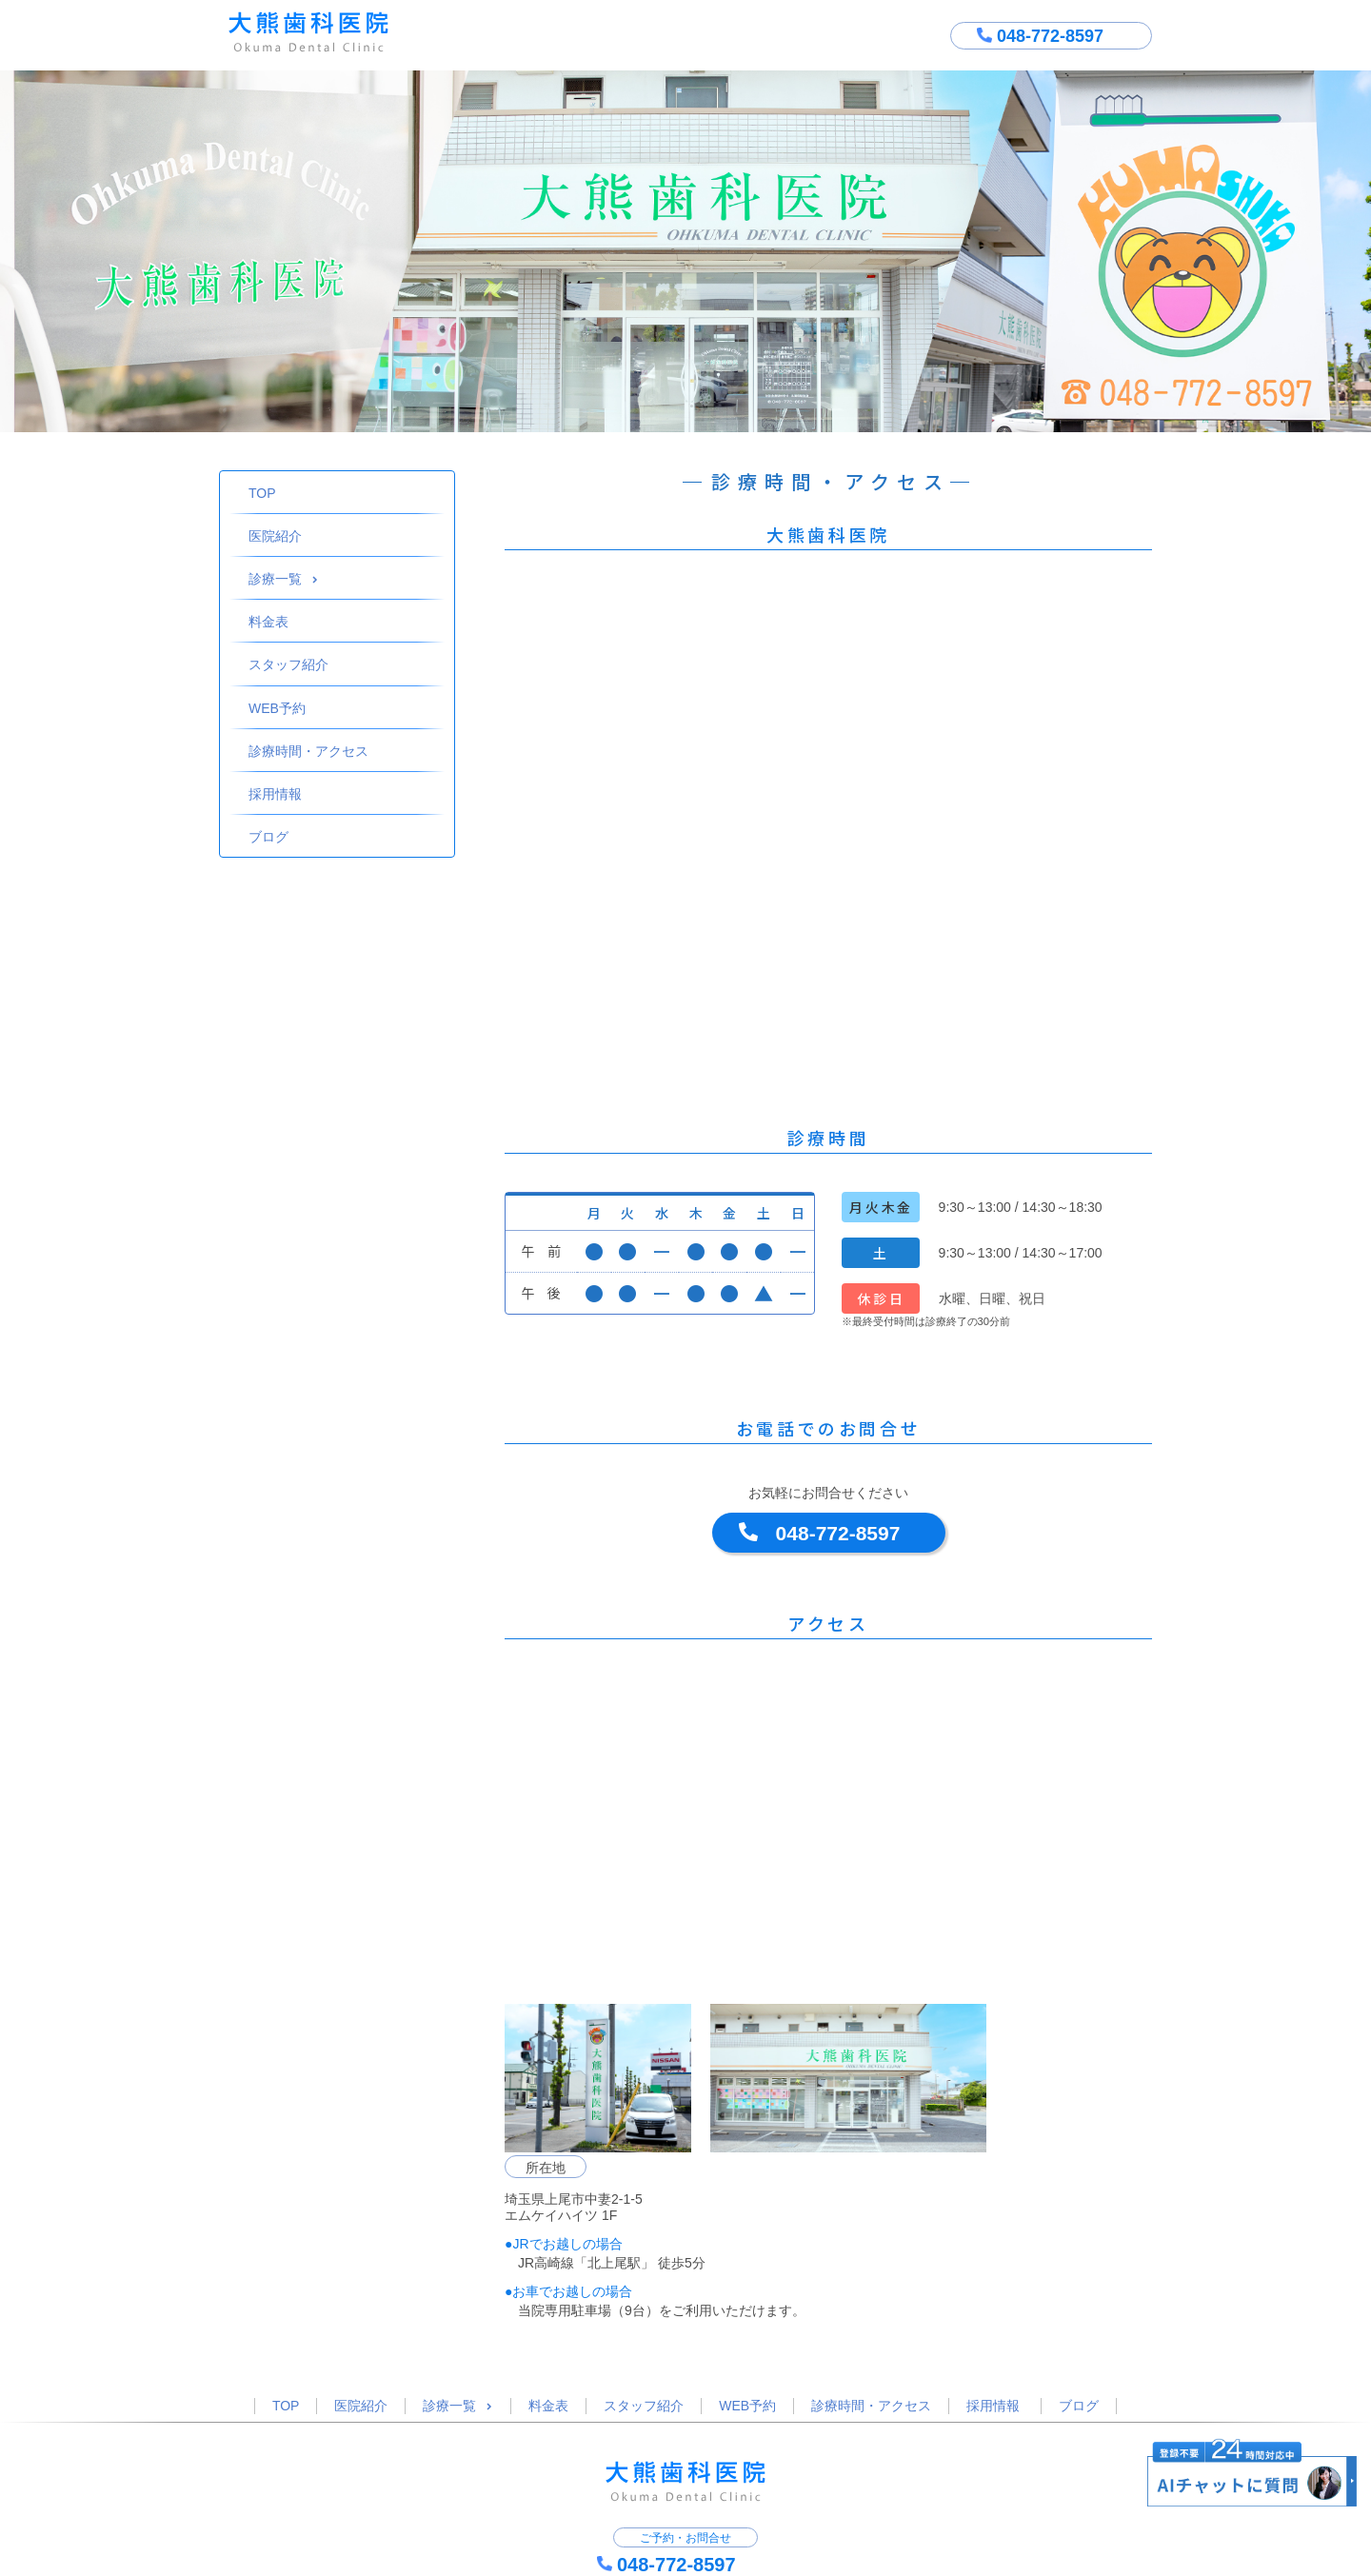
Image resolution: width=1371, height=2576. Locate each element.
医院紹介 (275, 536)
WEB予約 (277, 708)
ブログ (268, 836)
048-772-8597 (838, 1533)
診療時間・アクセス (308, 751)
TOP (262, 493)
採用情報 (275, 794)
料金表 (268, 621)
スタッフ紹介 (288, 664)
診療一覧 (283, 578)
